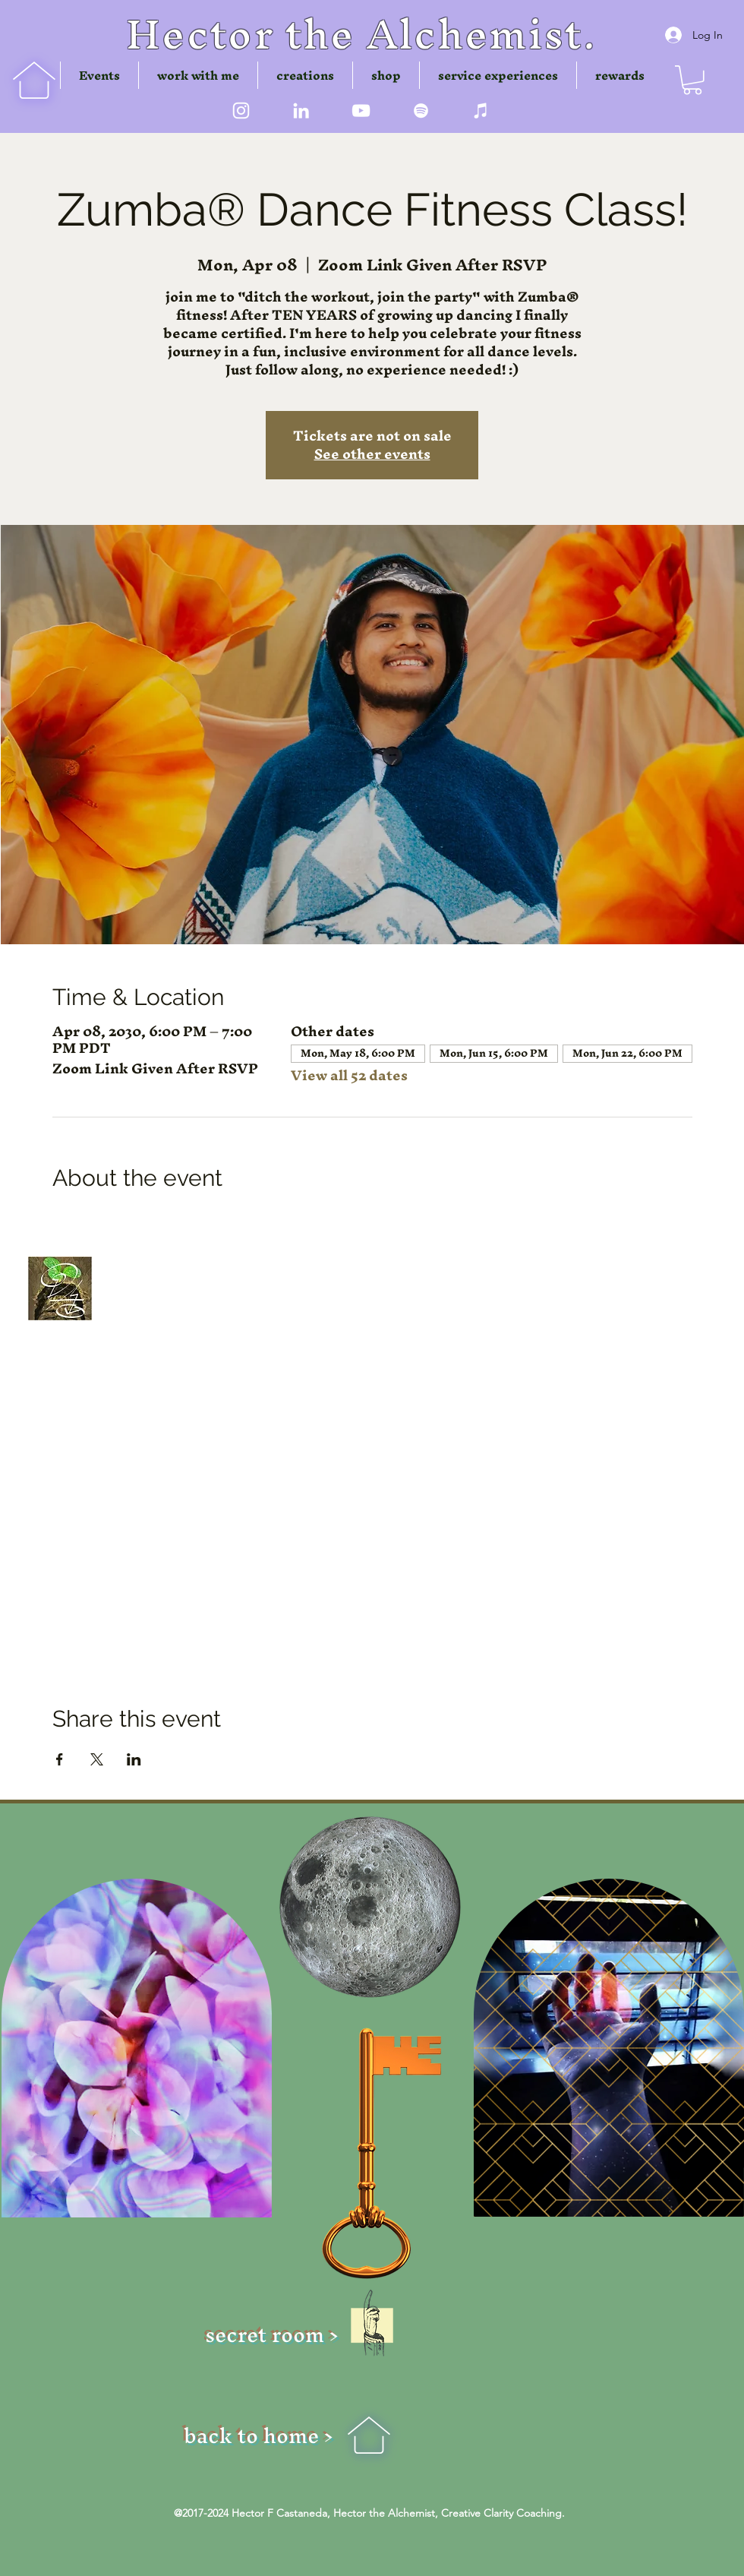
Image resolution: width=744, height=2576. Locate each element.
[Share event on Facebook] (59, 1759)
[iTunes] (481, 111)
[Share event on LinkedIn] (134, 1759)
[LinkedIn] (301, 111)
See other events (372, 453)
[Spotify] (421, 111)
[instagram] (241, 111)
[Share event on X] (97, 1759)
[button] (305, 75)
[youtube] (361, 111)
